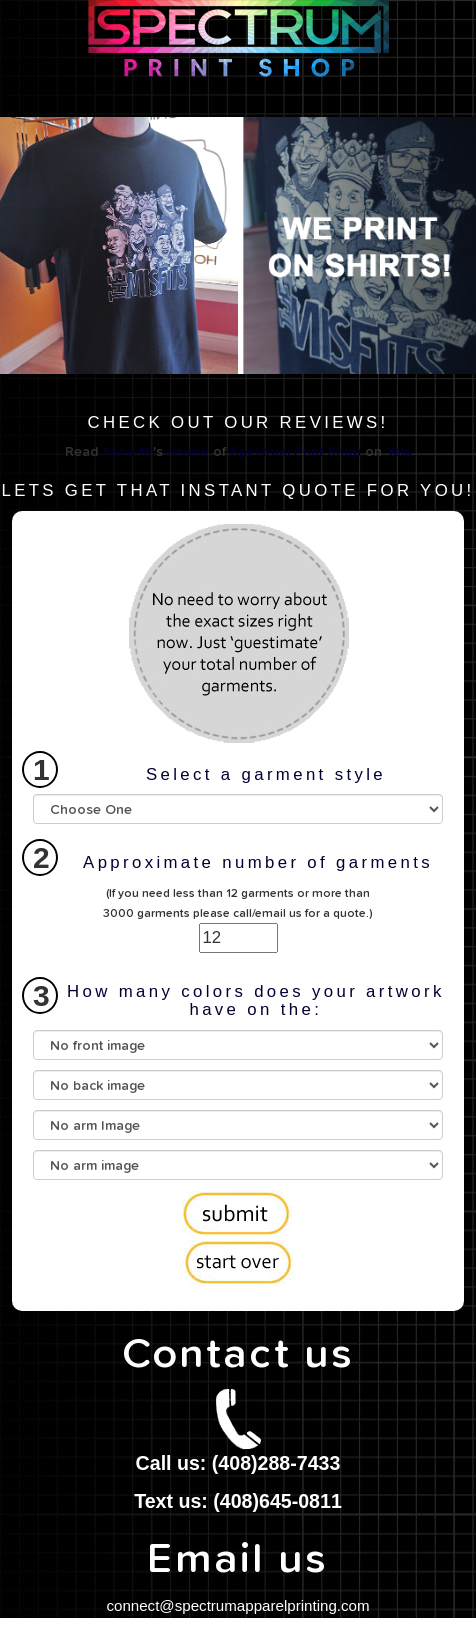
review (188, 452)
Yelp (399, 452)
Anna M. (127, 452)
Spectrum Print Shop (295, 452)
